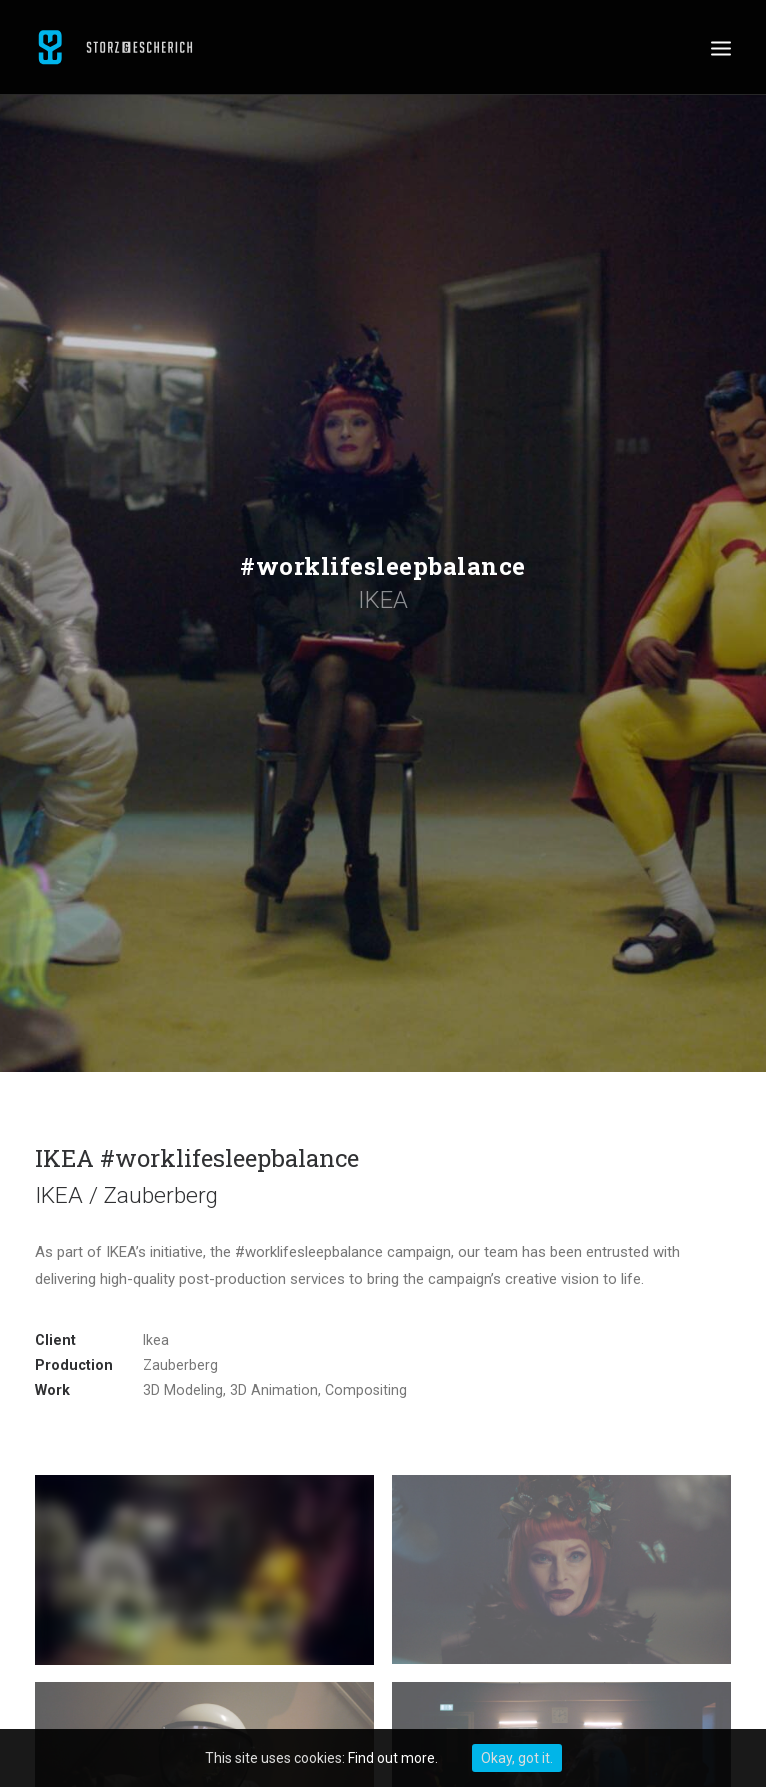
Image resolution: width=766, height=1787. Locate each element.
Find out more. (393, 1758)
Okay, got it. (517, 1758)
